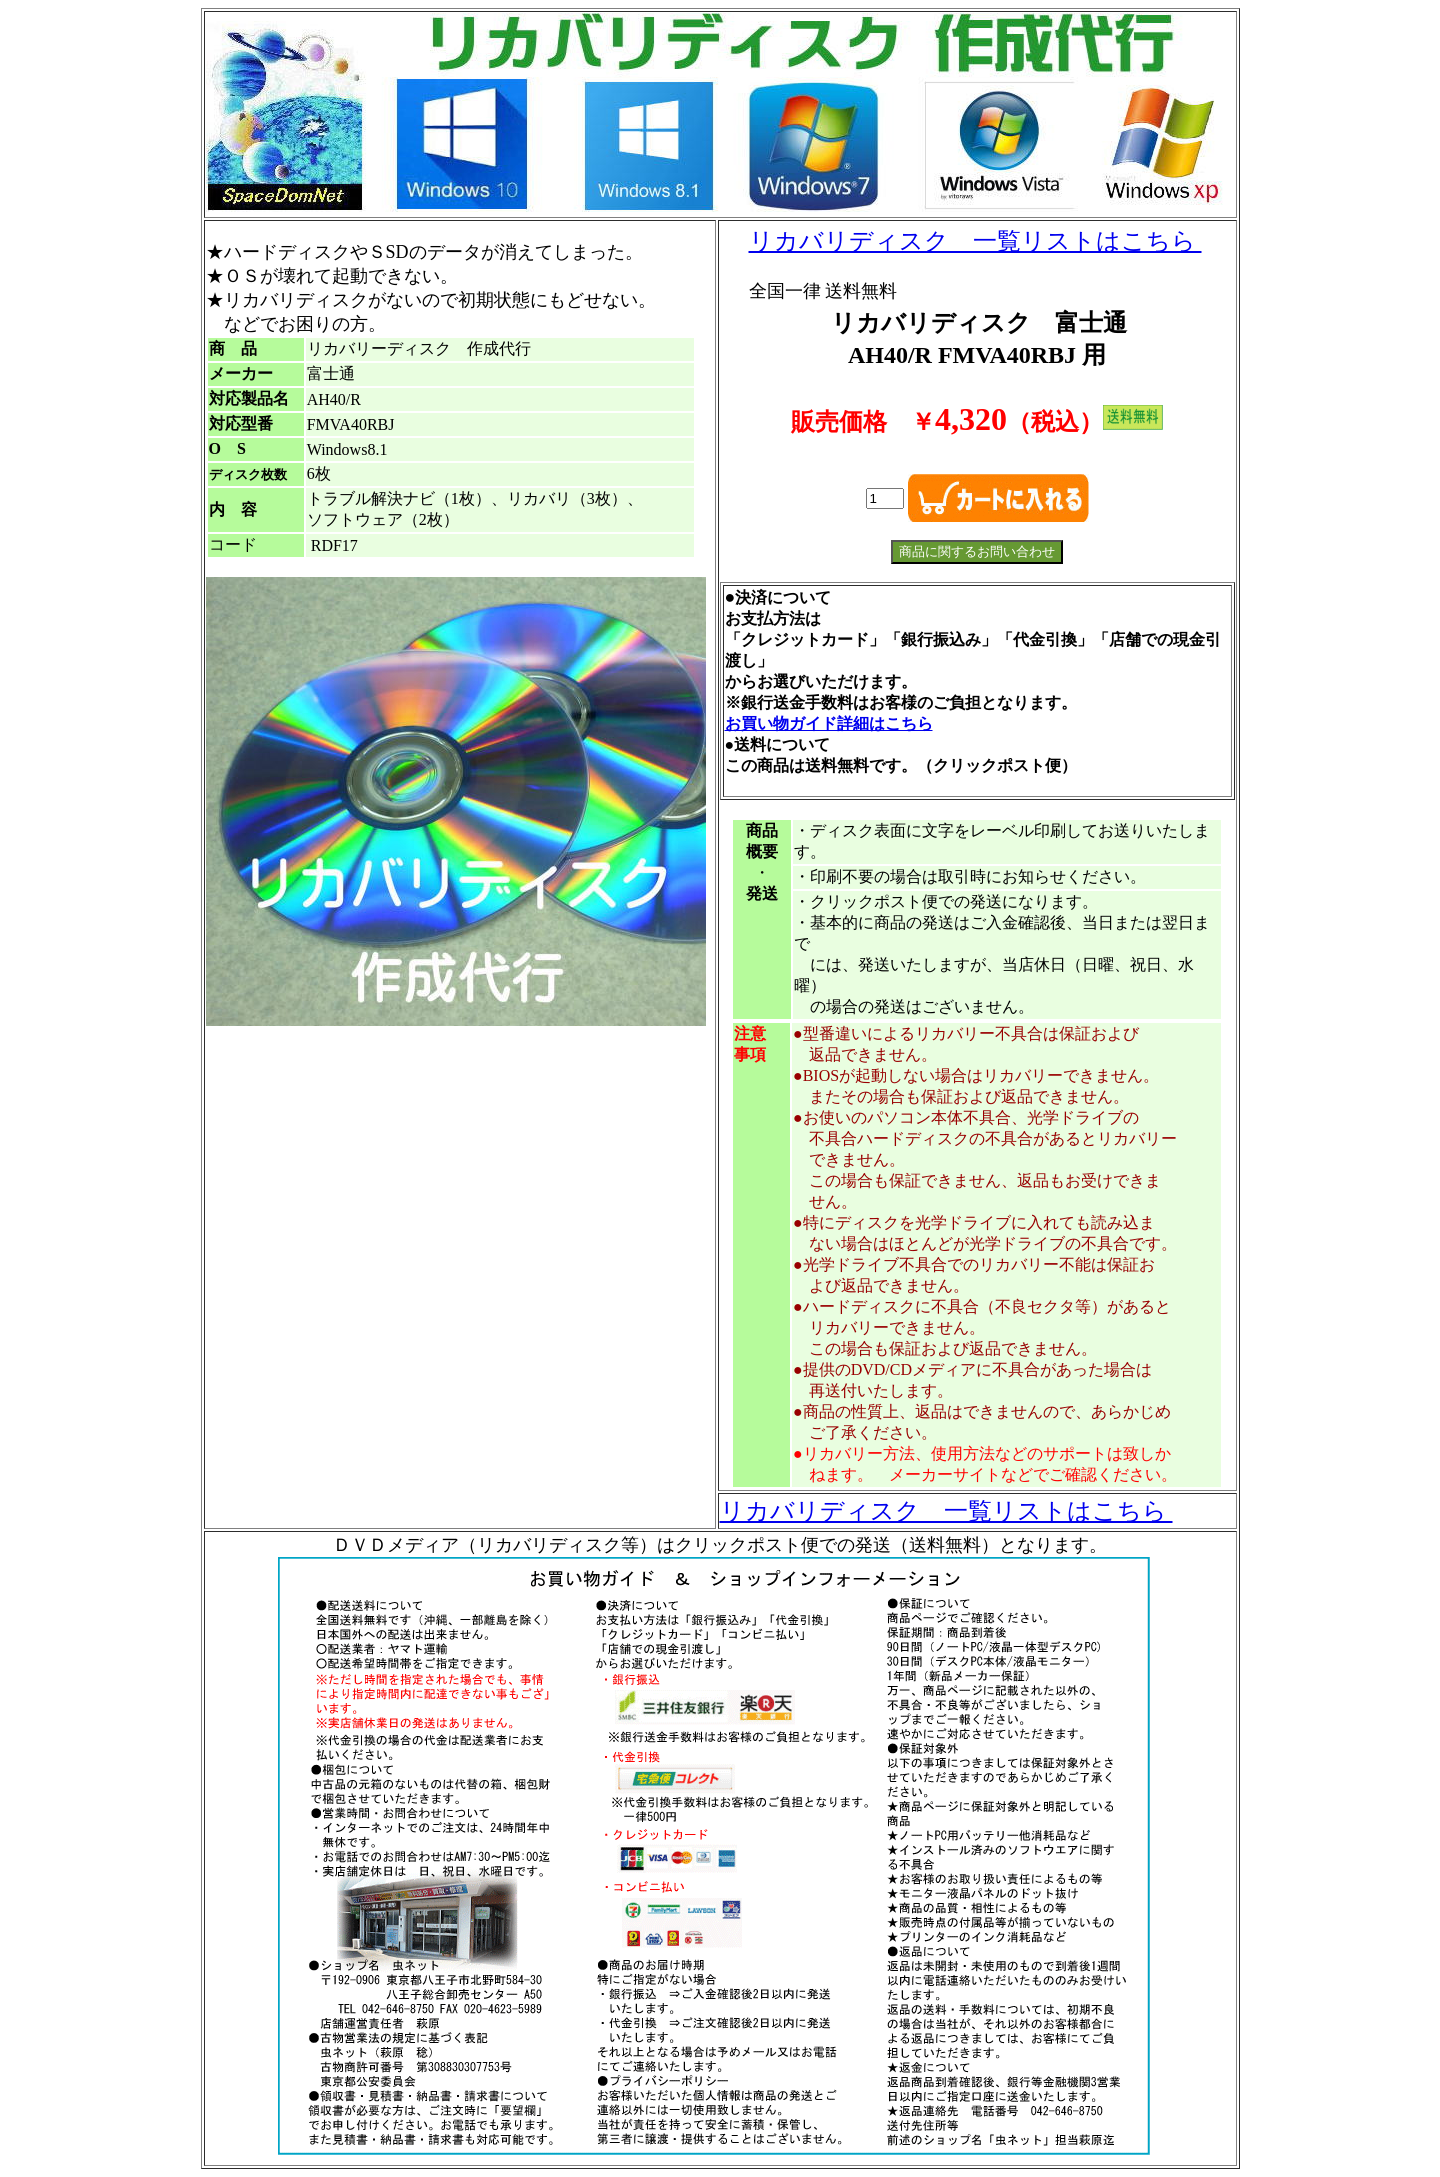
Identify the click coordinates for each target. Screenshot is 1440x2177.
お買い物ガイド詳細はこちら (829, 723)
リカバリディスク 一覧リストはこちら (975, 241)
